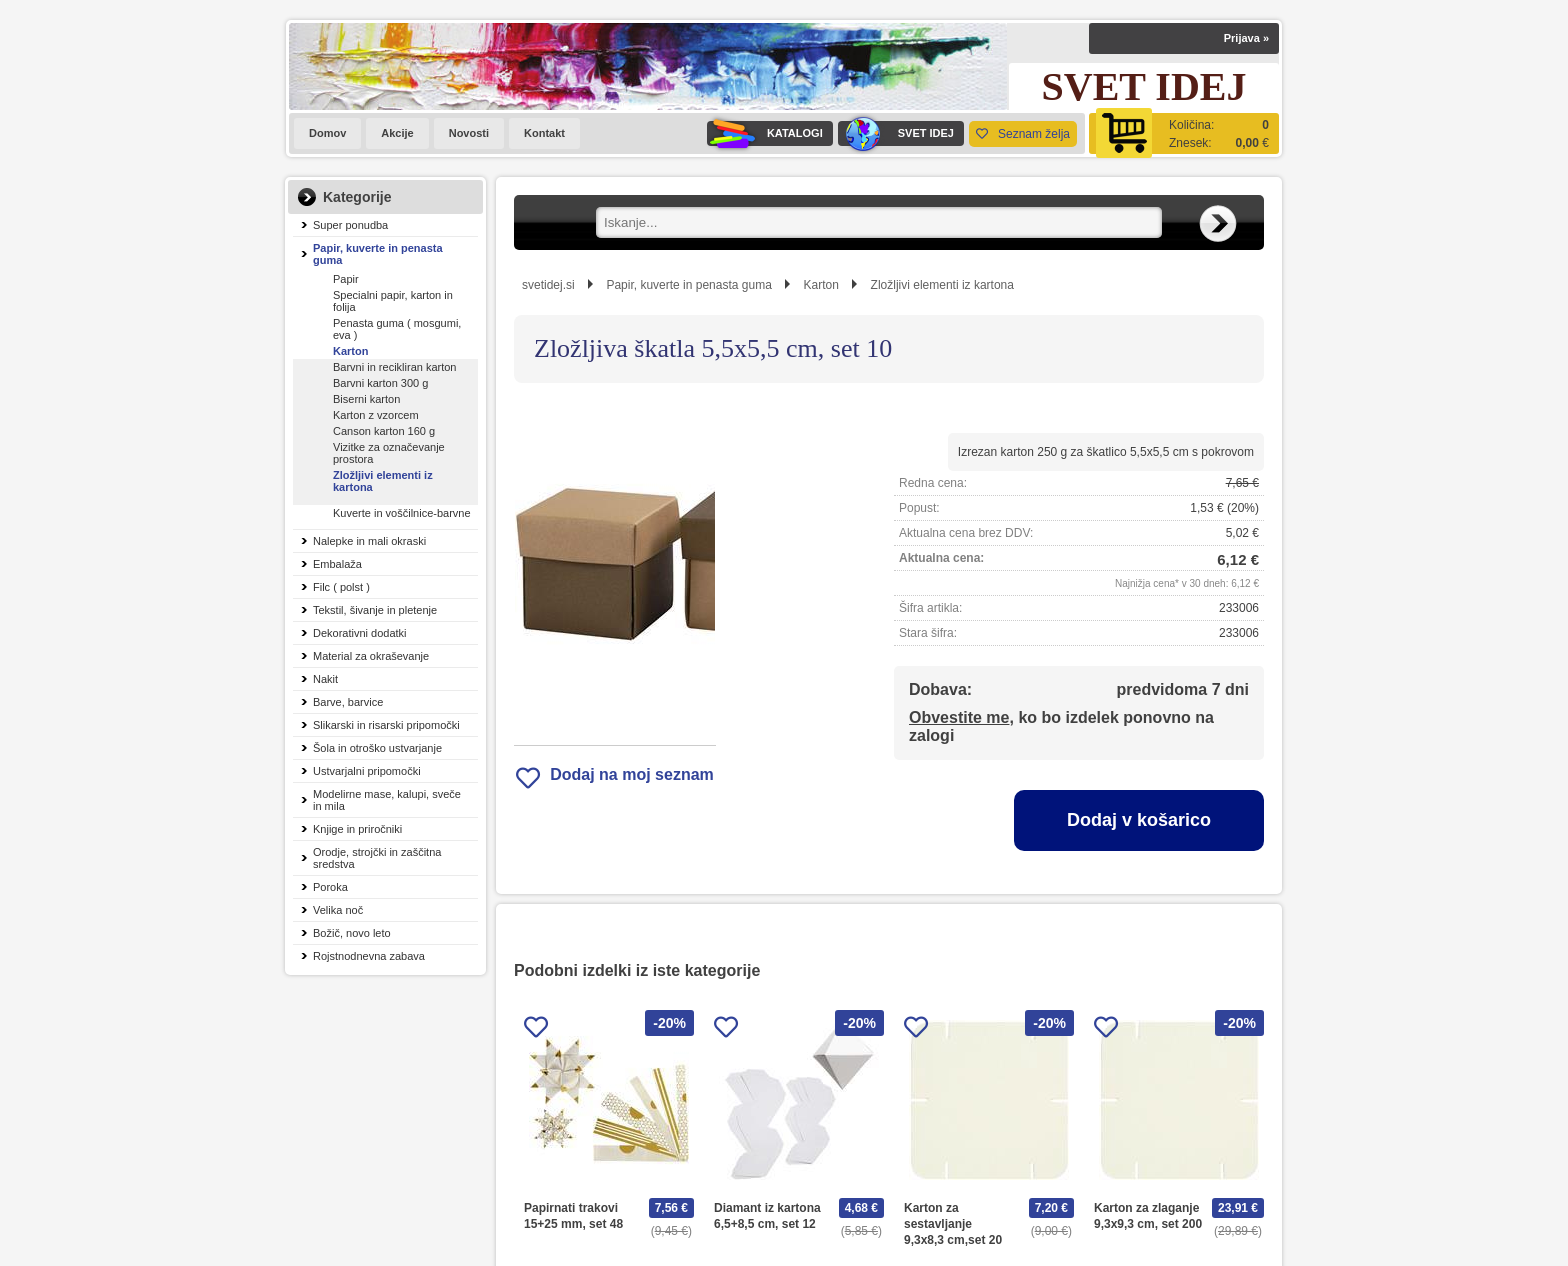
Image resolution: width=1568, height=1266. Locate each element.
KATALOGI (765, 133)
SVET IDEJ (896, 133)
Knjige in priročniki (357, 829)
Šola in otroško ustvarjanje (377, 748)
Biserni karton (366, 399)
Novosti (469, 133)
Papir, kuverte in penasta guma (378, 254)
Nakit (325, 679)
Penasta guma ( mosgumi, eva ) (397, 329)
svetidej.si (548, 285)
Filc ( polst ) (341, 587)
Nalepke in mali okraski (369, 541)
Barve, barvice (348, 702)
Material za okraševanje (371, 656)
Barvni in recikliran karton (395, 367)
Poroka (330, 887)
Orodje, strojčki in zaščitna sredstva (377, 858)
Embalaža (337, 564)
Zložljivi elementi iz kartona (383, 481)
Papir (346, 279)
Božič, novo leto (352, 933)
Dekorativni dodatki (360, 633)
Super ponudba (350, 225)
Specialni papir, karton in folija (393, 301)
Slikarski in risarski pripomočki (386, 725)
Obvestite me (959, 717)
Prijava (1246, 38)
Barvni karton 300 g (380, 383)
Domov (327, 133)
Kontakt (544, 133)
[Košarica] (1184, 133)
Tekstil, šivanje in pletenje (375, 610)
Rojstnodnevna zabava (369, 956)
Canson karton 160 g (384, 431)
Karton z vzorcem (376, 415)
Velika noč (338, 910)
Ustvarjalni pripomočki (367, 771)
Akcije (397, 133)
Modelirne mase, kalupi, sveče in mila (387, 800)
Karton (350, 351)
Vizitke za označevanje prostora (389, 453)
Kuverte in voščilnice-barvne (402, 513)
